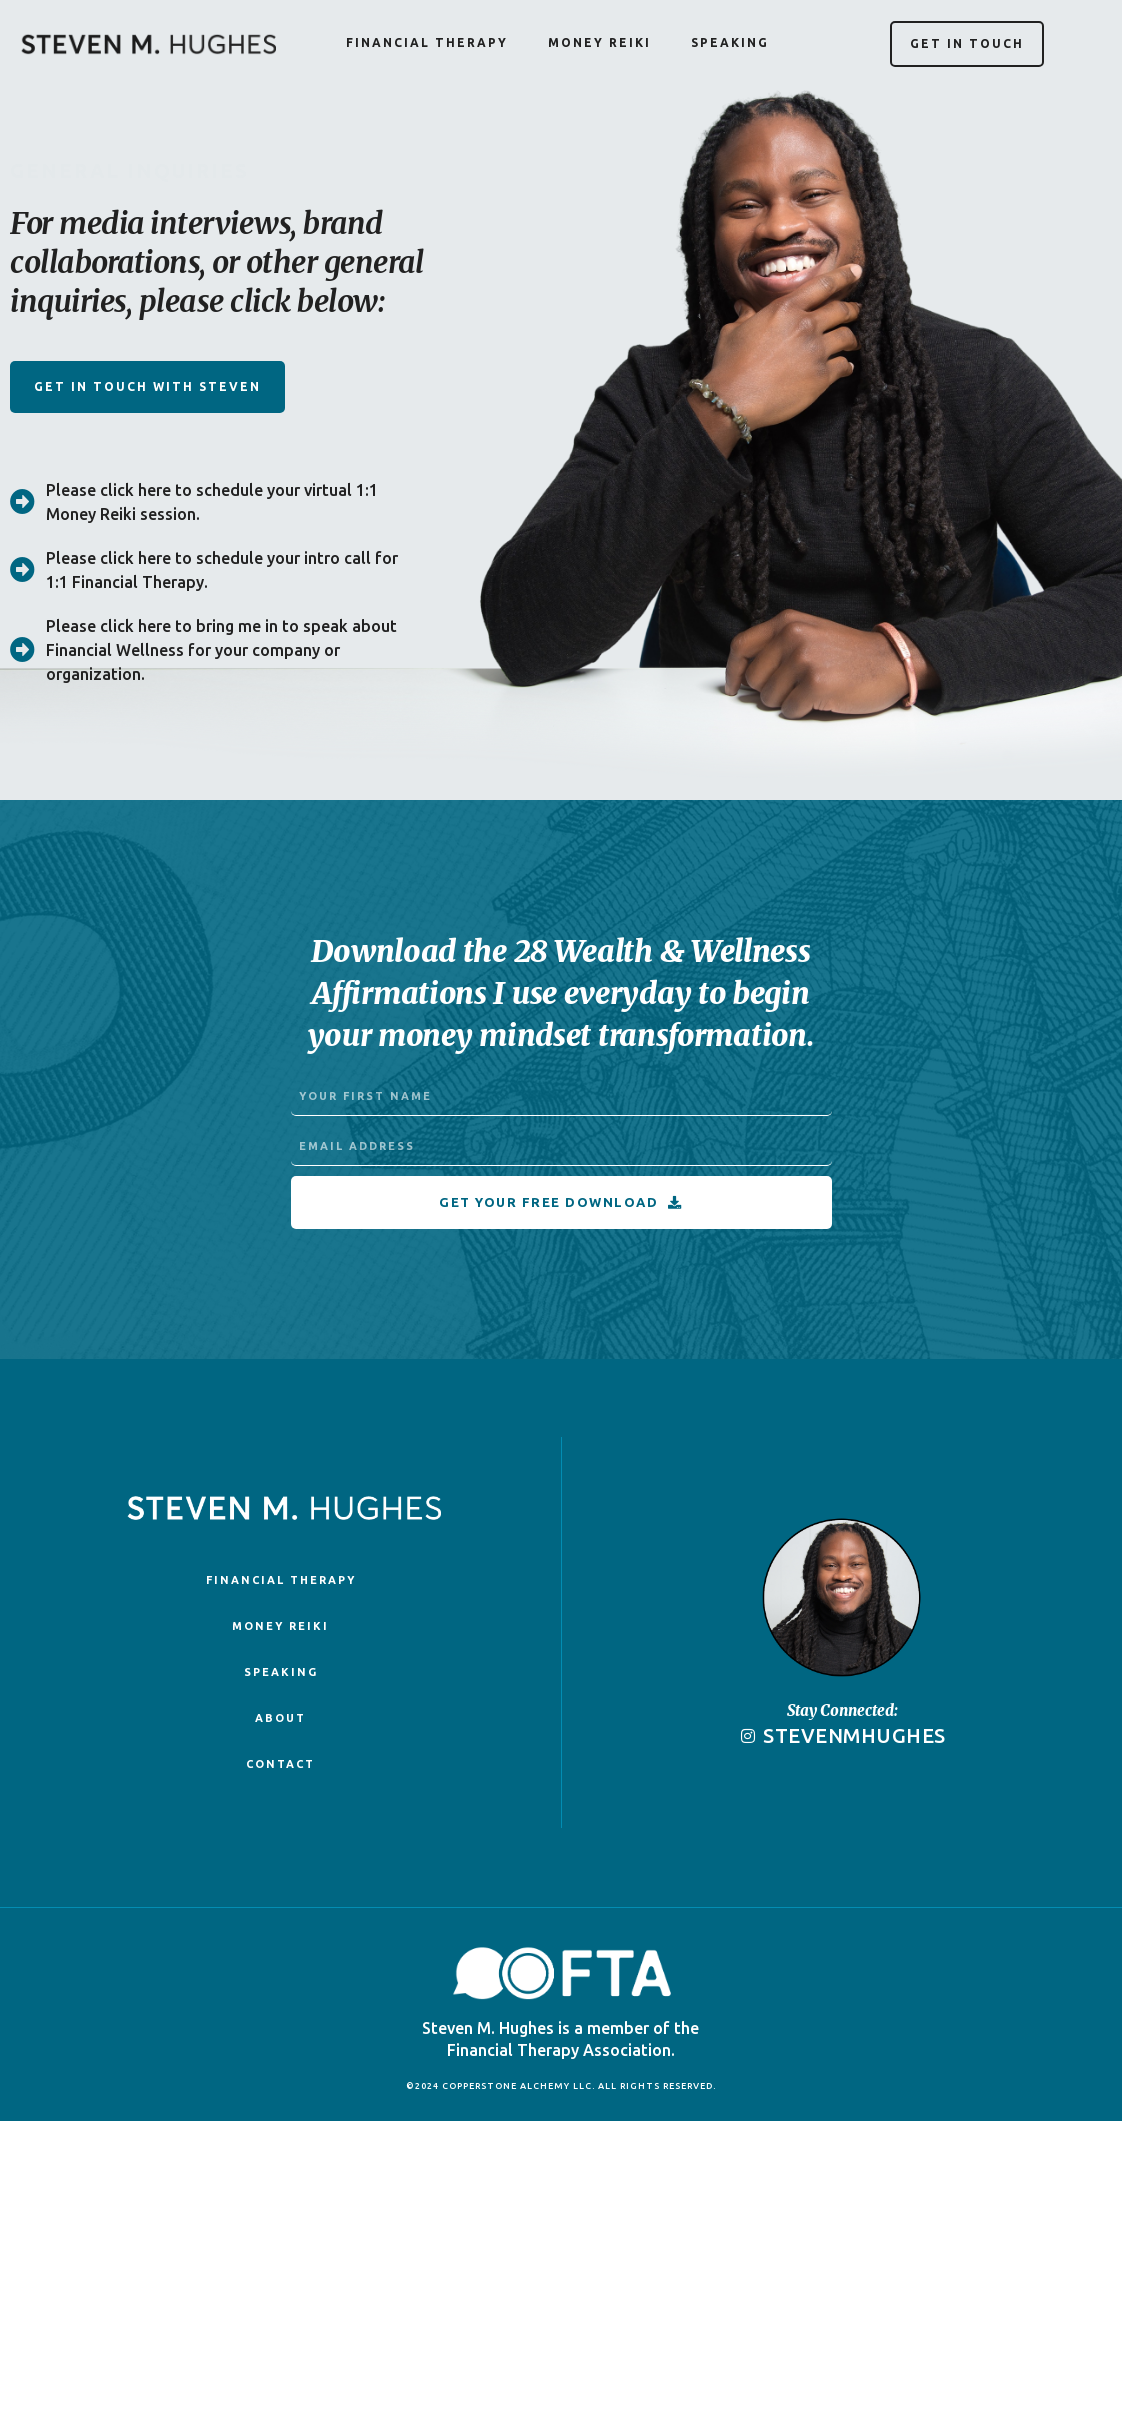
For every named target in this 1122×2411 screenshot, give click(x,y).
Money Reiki (599, 42)
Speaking (730, 42)
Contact (280, 1764)
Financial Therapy (427, 42)
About (280, 1718)
